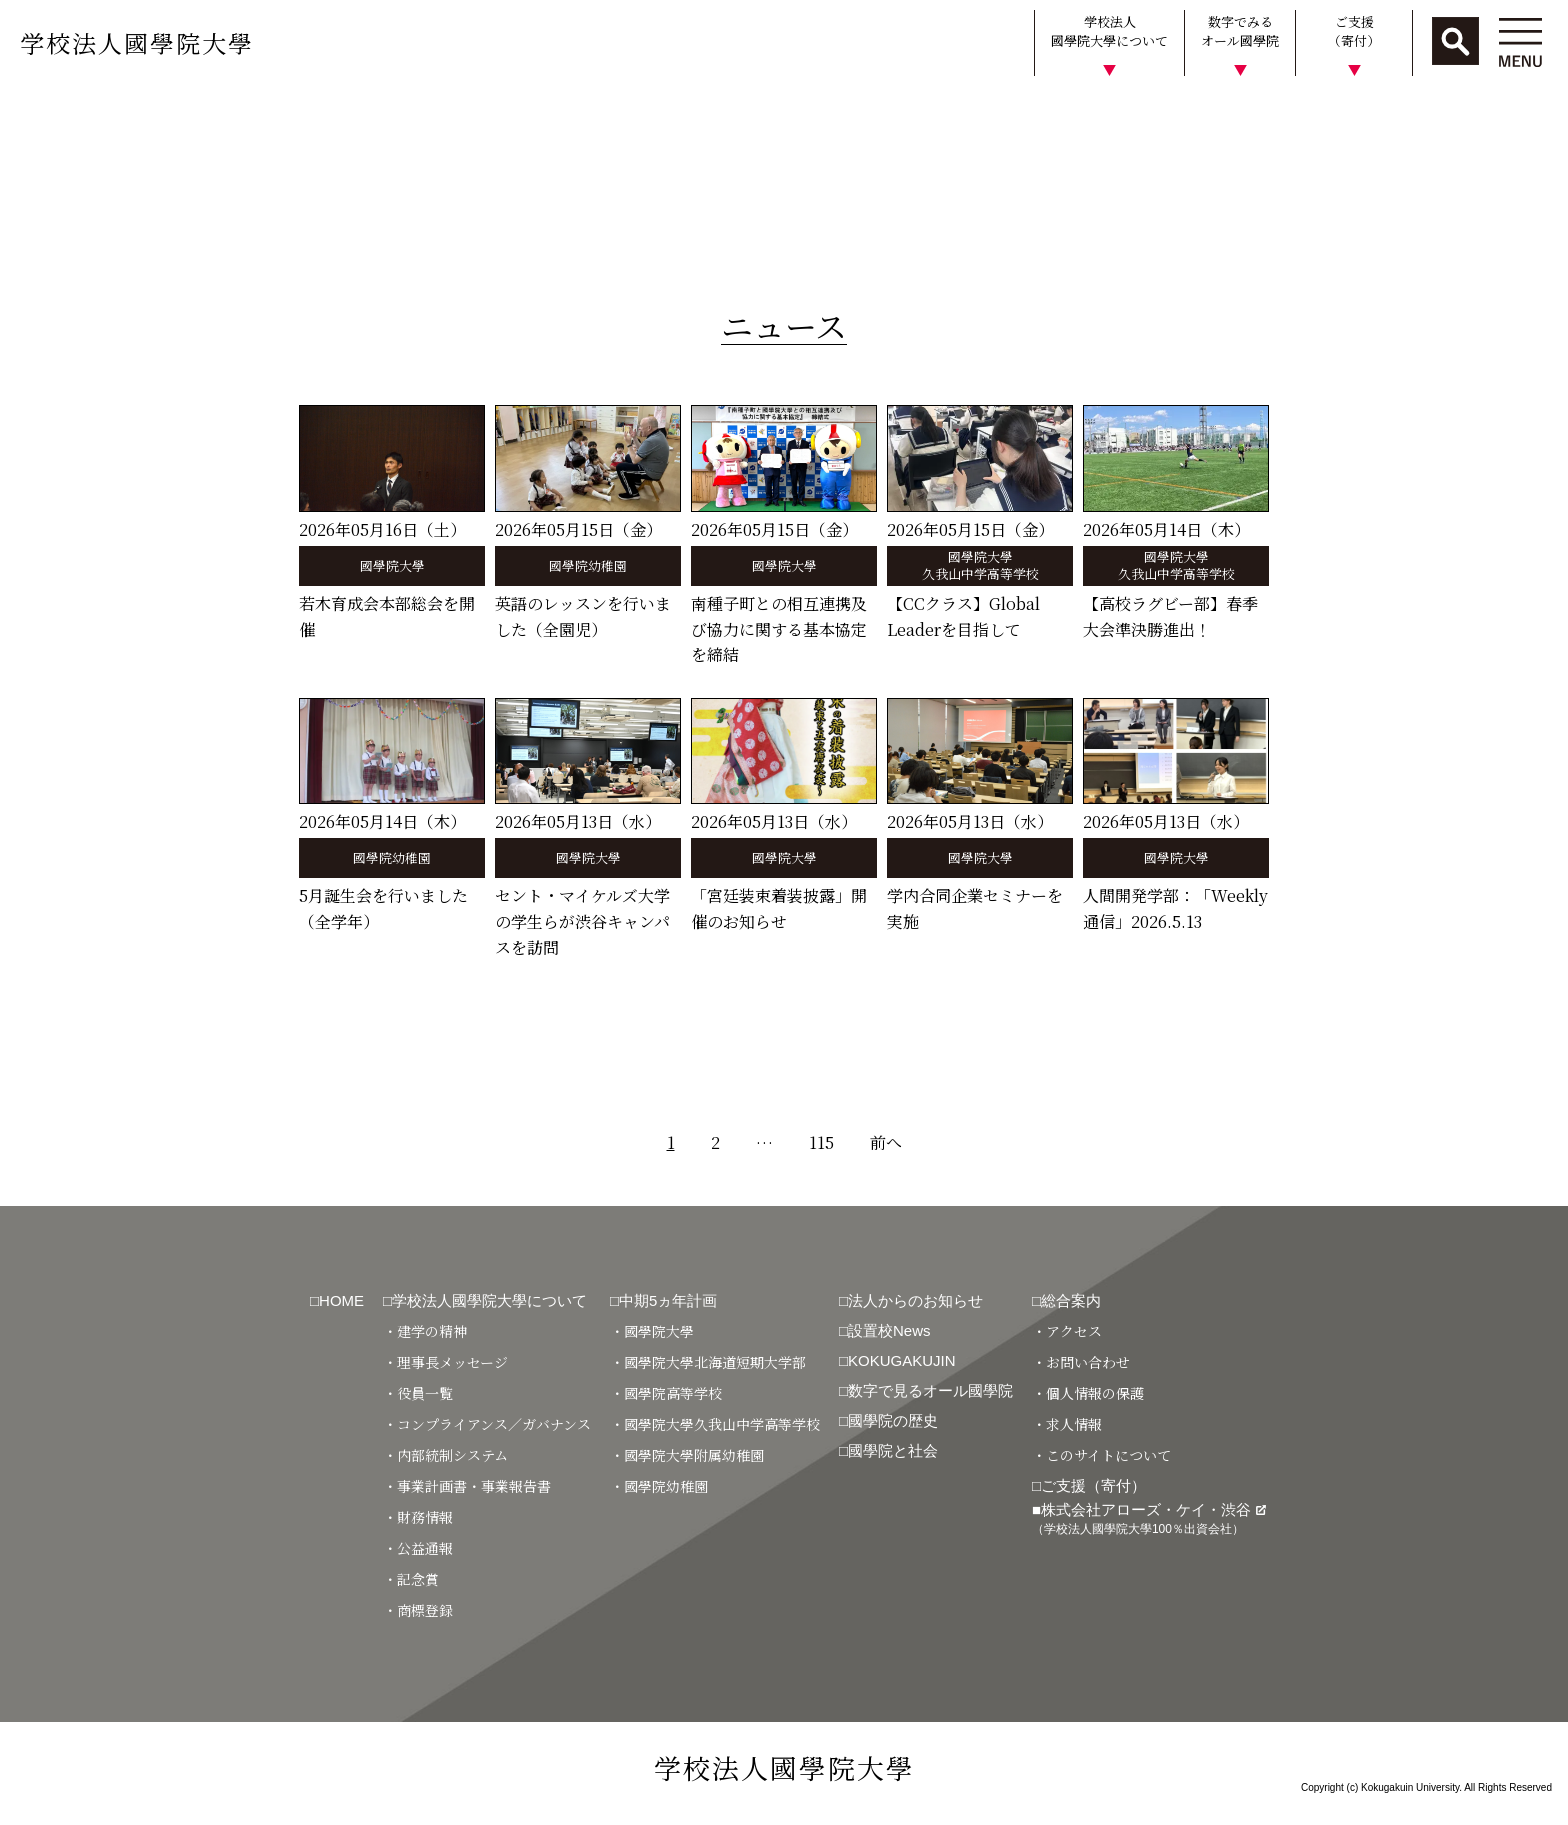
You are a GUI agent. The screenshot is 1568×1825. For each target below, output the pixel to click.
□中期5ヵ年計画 (663, 1300)
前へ (886, 1142)
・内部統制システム (445, 1455)
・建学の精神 (425, 1331)
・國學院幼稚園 (659, 1486)
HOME (32, 113)
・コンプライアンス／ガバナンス (487, 1424)
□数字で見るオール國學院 (926, 1390)
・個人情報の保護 (1088, 1393)
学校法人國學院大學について (1109, 31)
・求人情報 (1067, 1424)
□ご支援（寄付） (1089, 1485)
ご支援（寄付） (1354, 31)
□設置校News (885, 1330)
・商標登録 (418, 1610)
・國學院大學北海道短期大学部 (708, 1362)
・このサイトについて (1101, 1455)
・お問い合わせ (1081, 1362)
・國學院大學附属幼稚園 (687, 1455)
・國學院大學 (652, 1331)
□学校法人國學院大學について (485, 1300)
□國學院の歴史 (888, 1420)
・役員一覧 (418, 1393)
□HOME (337, 1300)
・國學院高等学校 (666, 1393)
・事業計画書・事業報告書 (467, 1486)
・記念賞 (411, 1579)
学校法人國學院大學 (137, 42)
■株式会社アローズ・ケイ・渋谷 (1149, 1518)
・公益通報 (418, 1548)
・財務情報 (418, 1517)
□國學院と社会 (888, 1450)
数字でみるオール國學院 (1240, 31)
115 (821, 1142)
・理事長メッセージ (445, 1362)
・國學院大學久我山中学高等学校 (715, 1424)
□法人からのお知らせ (911, 1300)
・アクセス (1067, 1331)
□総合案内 (1066, 1300)
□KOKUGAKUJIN (897, 1360)
